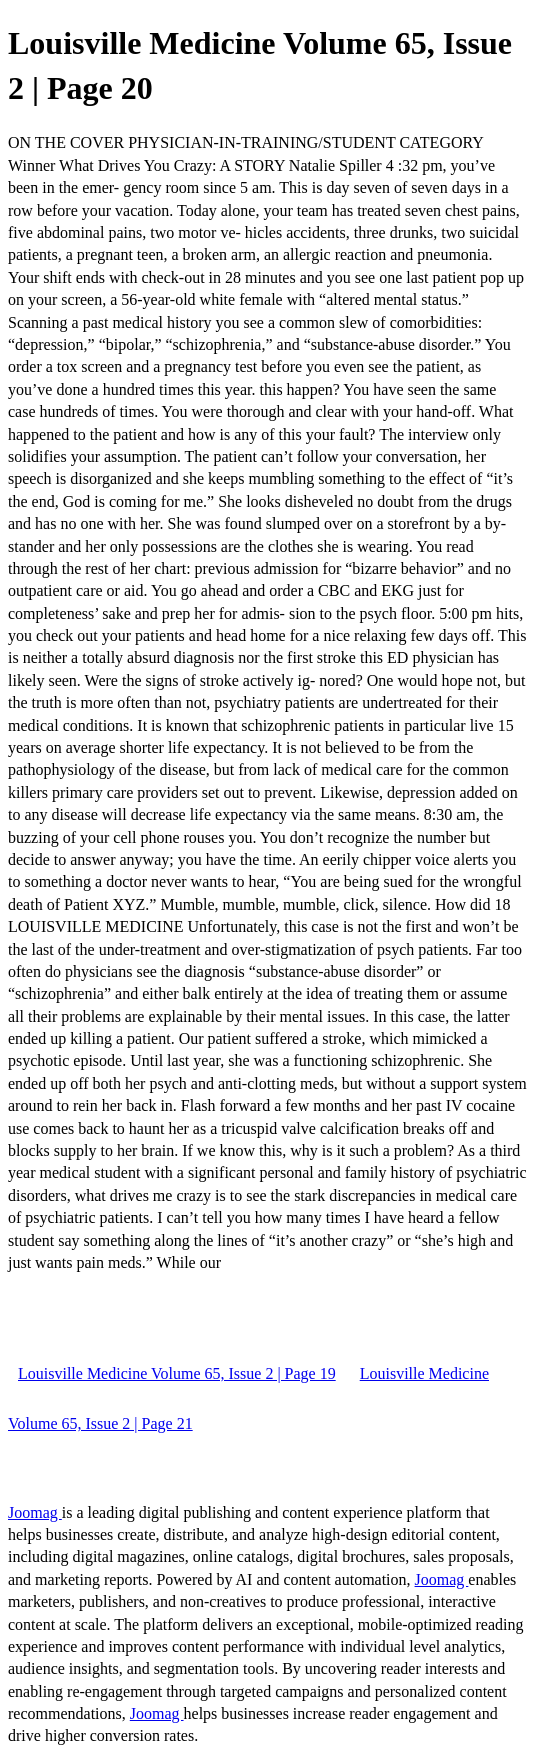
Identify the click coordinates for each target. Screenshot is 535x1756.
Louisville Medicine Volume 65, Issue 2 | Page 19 (177, 1373)
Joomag (35, 1512)
